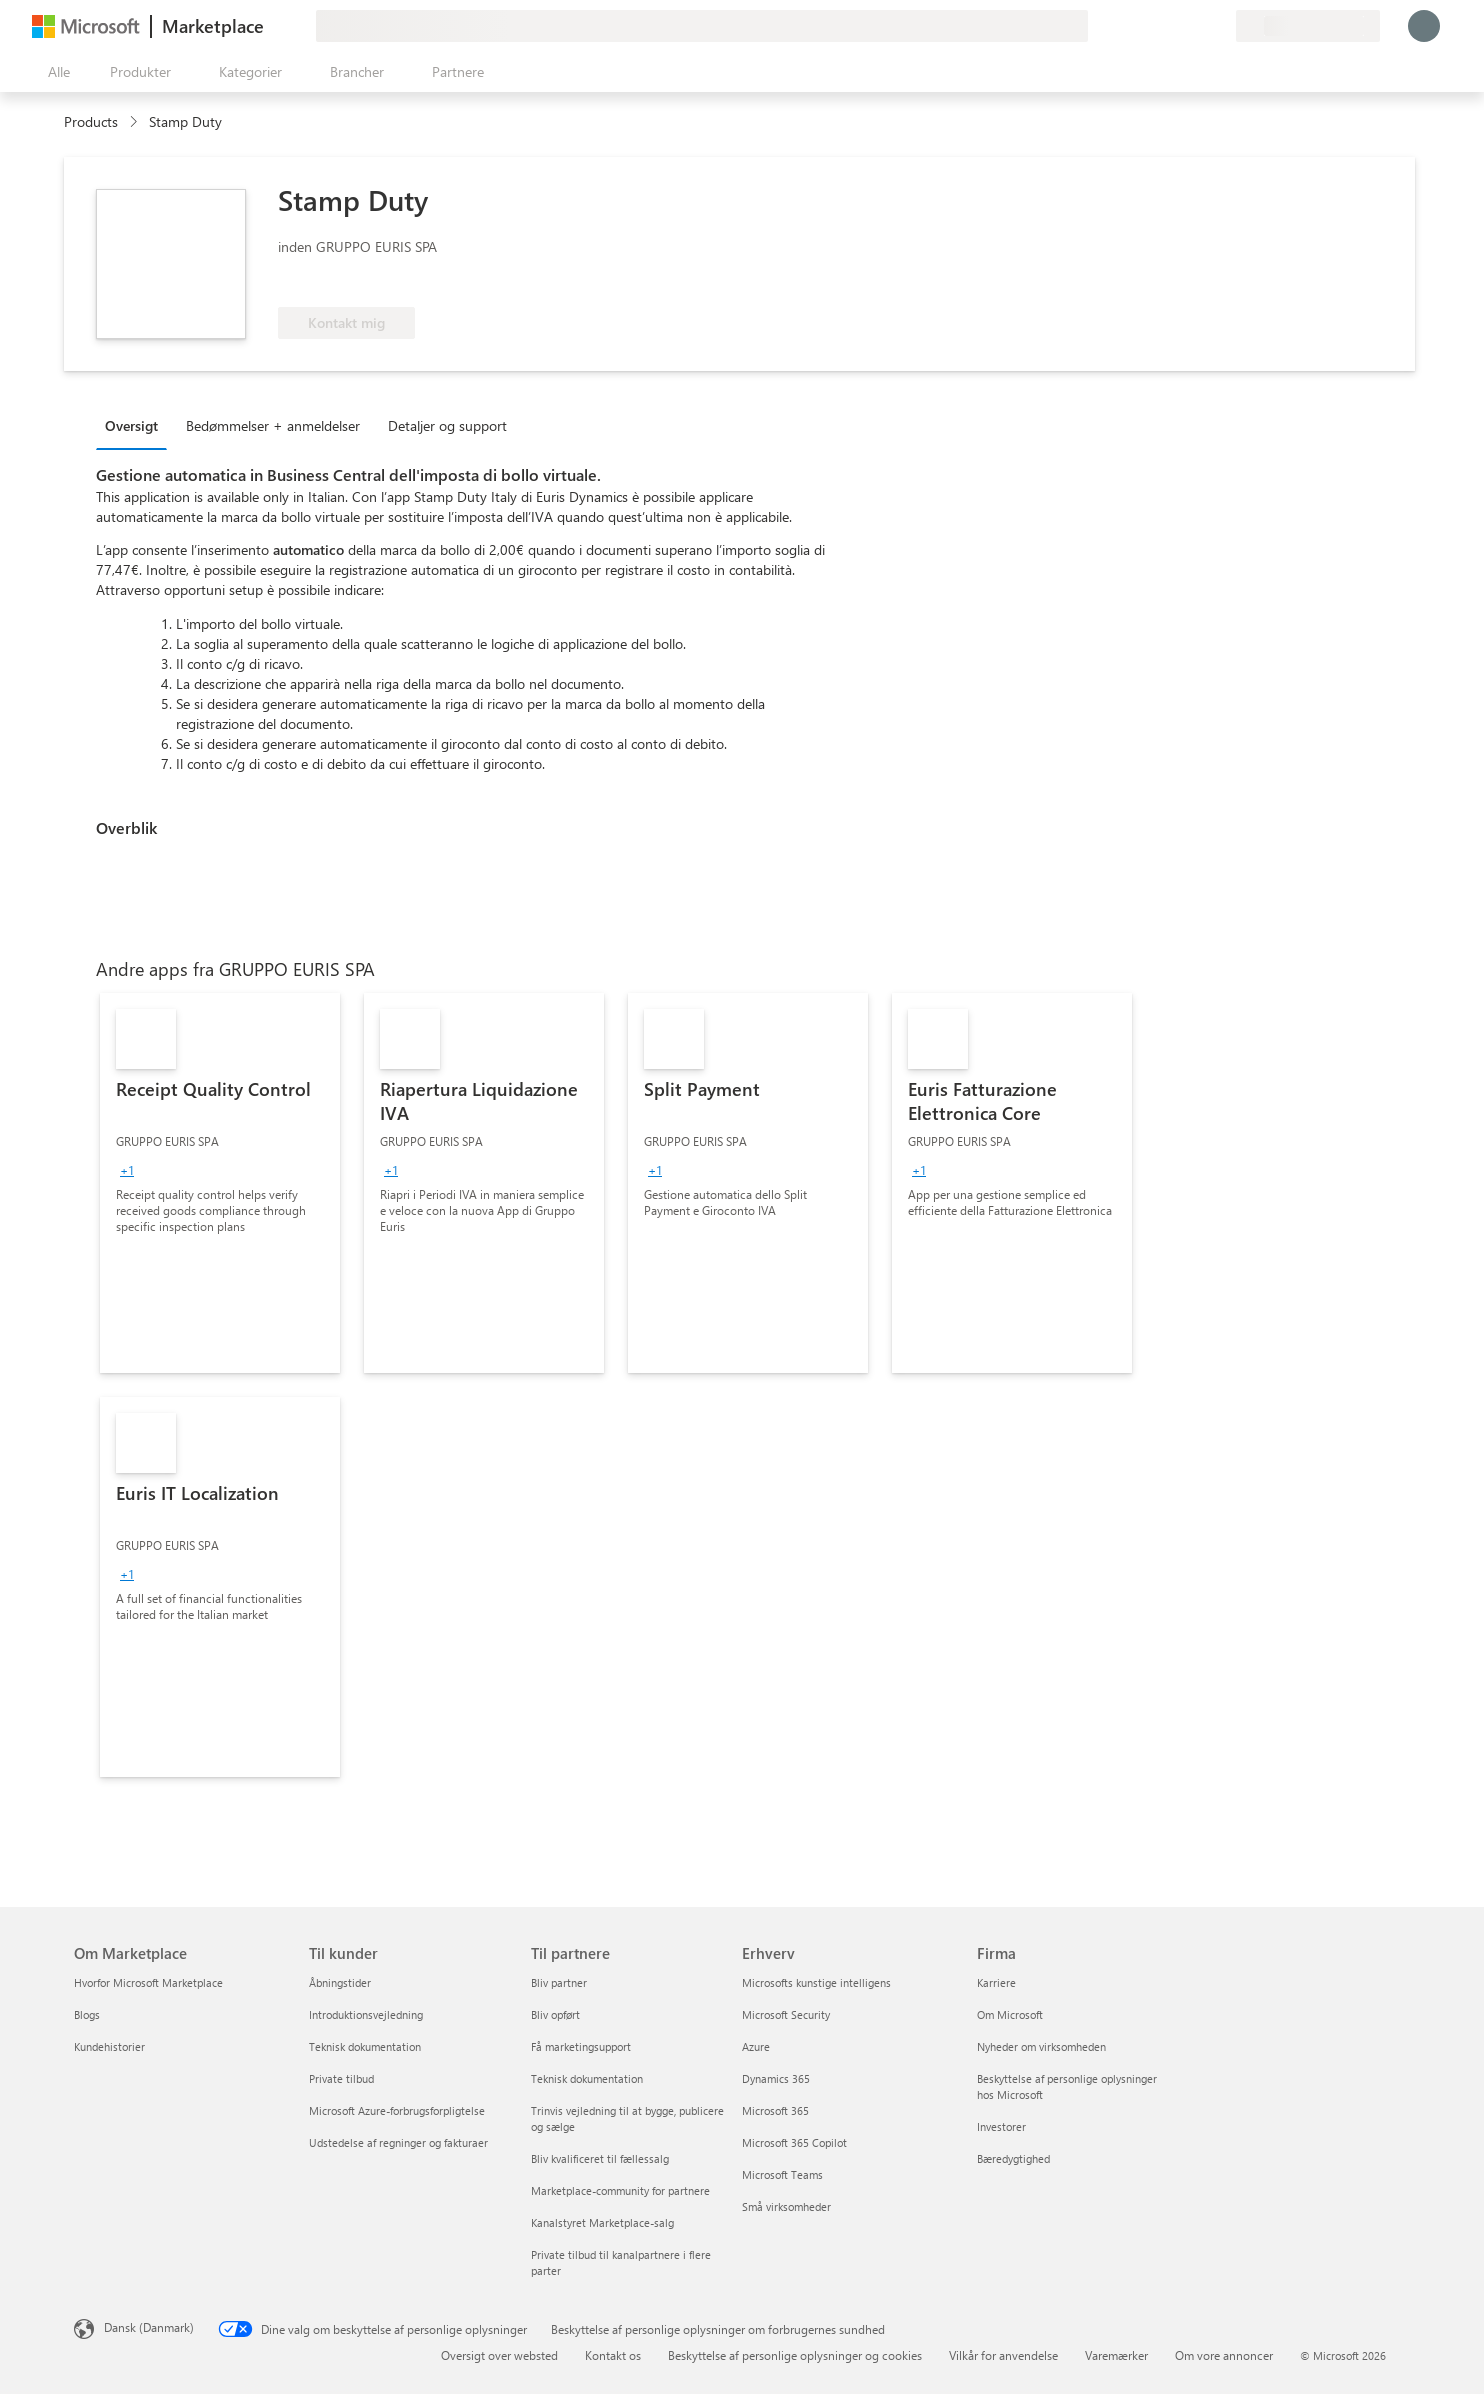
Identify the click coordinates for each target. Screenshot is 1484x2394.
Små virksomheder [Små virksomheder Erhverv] (786, 2206)
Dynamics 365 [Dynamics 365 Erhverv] (776, 2078)
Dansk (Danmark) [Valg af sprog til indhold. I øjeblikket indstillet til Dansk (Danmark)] (149, 2327)
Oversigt (131, 425)
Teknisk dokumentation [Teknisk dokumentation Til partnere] (587, 2078)
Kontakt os (613, 2355)
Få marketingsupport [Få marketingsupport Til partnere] (581, 2046)
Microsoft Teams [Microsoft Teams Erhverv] (782, 2174)
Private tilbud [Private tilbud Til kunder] (341, 2078)
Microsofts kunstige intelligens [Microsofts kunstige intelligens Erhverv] (816, 1982)
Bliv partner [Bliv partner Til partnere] (559, 1982)
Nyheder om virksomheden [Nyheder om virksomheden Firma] (1041, 2046)
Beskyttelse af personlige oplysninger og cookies (795, 2355)
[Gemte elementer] (1196, 26)
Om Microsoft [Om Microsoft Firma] (1010, 2014)
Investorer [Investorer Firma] (1001, 2126)
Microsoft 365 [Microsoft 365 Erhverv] (775, 2110)
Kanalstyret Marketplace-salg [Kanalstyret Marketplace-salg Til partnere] (602, 2222)
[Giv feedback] (1148, 26)
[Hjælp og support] (1172, 26)
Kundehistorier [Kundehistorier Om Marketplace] (109, 2046)
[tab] (136, 425)
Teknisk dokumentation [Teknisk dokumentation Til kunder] (365, 2046)
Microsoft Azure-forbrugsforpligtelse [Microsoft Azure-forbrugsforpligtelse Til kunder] (397, 2110)
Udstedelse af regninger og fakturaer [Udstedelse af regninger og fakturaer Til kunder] (398, 2142)
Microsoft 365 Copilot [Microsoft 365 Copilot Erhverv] (794, 2142)
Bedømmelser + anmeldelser (273, 425)
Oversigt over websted (499, 2355)
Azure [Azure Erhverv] (756, 2046)
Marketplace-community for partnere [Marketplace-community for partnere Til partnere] (620, 2190)
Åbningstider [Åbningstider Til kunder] (340, 1982)
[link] (220, 1183)
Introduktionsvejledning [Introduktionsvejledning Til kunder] (366, 2014)
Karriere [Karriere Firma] (996, 1982)
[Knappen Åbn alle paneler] (55, 72)
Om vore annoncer (1224, 2355)
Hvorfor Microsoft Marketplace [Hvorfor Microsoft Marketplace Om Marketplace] (148, 1982)
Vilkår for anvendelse (1003, 2355)
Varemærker (1116, 2355)
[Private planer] (1220, 26)
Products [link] (91, 121)
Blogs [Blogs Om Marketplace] (87, 2014)
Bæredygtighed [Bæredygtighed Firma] (1013, 2158)
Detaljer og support (447, 425)
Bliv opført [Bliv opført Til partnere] (555, 2014)
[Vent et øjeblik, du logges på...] (1424, 26)
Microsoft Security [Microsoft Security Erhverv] (786, 2014)
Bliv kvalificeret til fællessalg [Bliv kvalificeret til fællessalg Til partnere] (600, 2158)
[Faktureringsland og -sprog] (1308, 26)
